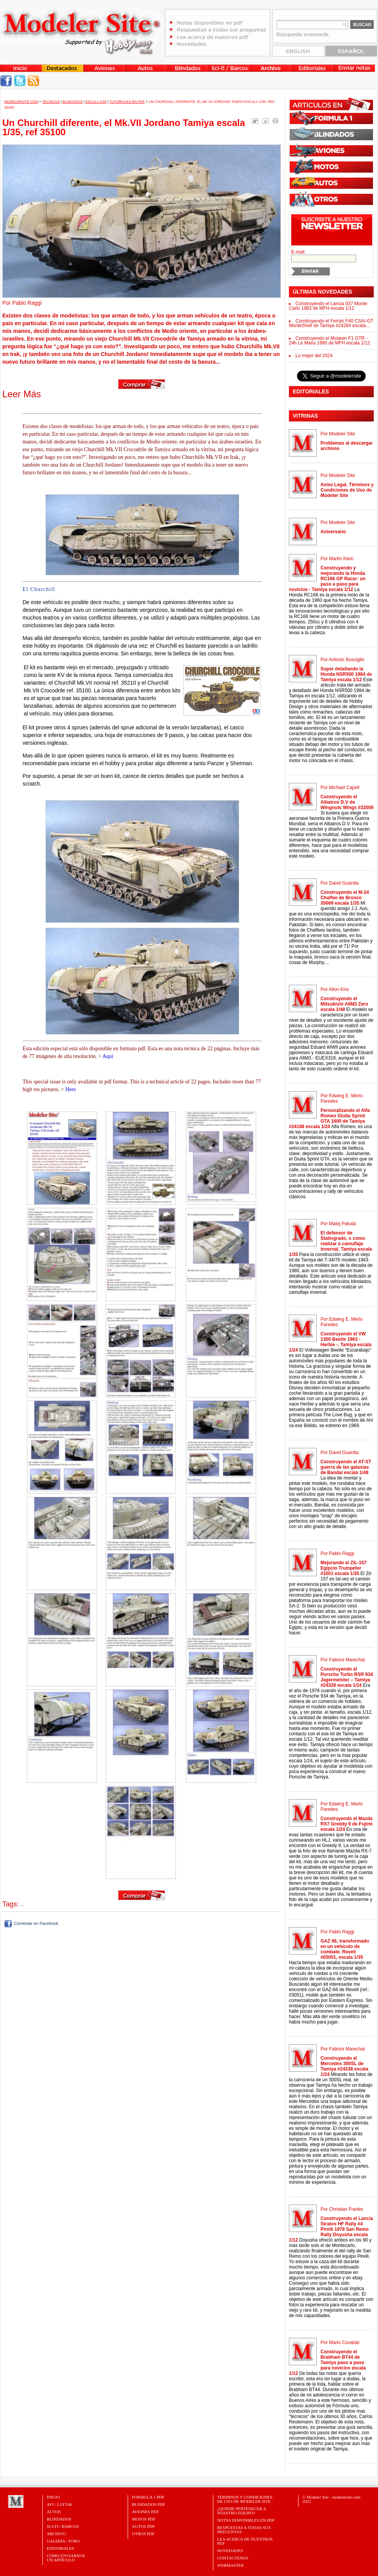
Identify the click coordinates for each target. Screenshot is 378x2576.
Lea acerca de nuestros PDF (245, 2541)
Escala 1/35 (95, 102)
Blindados (72, 102)
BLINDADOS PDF (148, 2504)
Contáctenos (232, 2558)
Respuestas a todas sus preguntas (243, 2529)
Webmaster (230, 2565)
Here (70, 1089)
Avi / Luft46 (59, 2504)
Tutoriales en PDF (127, 102)
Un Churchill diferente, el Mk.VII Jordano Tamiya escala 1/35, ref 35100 (123, 127)
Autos (54, 2511)
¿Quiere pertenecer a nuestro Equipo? (241, 2510)
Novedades (230, 2550)
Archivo (56, 2533)
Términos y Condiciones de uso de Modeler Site (244, 2499)
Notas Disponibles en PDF (246, 2520)
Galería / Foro (63, 2541)
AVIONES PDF (145, 2511)
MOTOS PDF (143, 2519)
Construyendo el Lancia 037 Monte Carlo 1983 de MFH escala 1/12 (328, 306)
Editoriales (60, 2548)
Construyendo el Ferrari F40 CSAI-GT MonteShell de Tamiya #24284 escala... (331, 323)
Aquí (107, 1056)
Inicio (53, 2497)
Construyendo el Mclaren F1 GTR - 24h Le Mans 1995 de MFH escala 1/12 (329, 341)
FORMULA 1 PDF (148, 2497)
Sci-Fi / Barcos (63, 2526)
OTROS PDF (143, 2533)
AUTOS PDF (143, 2526)
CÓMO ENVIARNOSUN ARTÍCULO (66, 2557)
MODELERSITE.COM (21, 102)
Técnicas (51, 102)
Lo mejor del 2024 (313, 355)
